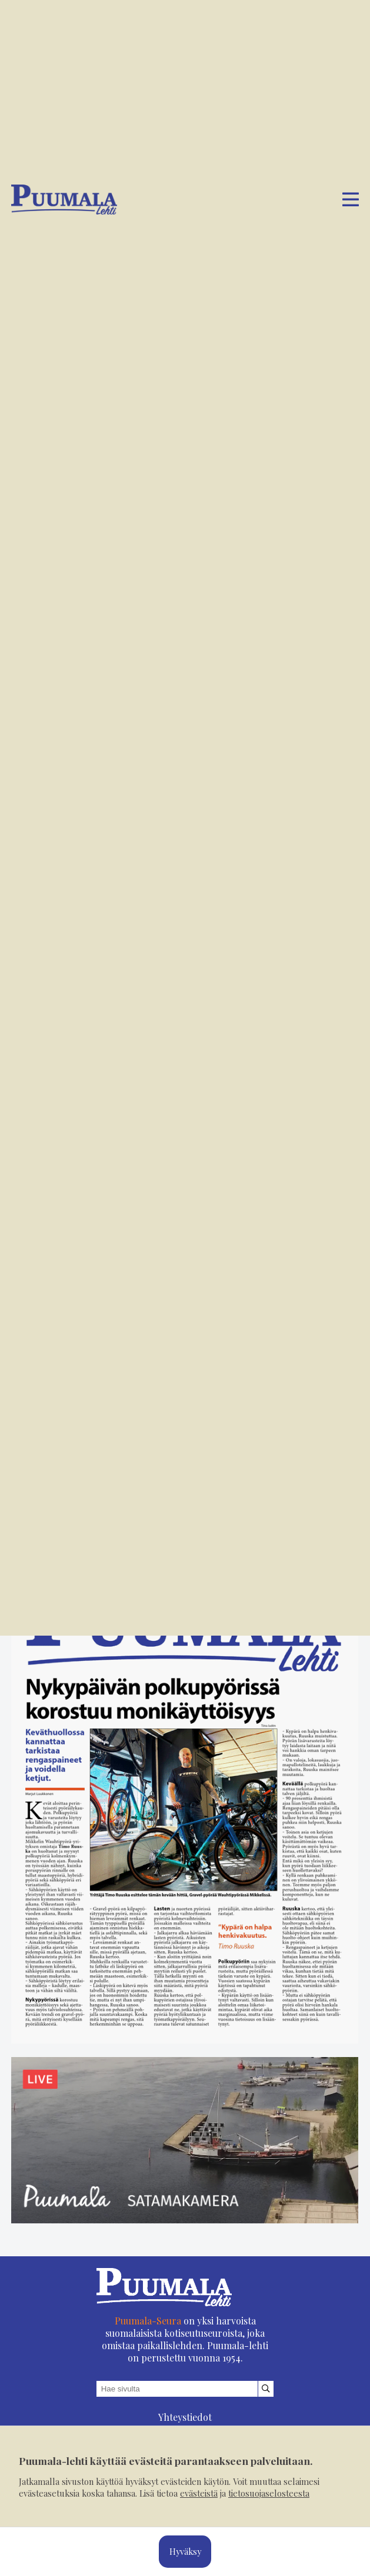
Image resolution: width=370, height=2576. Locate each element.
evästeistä (199, 2493)
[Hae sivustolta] (266, 2399)
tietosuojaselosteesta (268, 2493)
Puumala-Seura (148, 2331)
